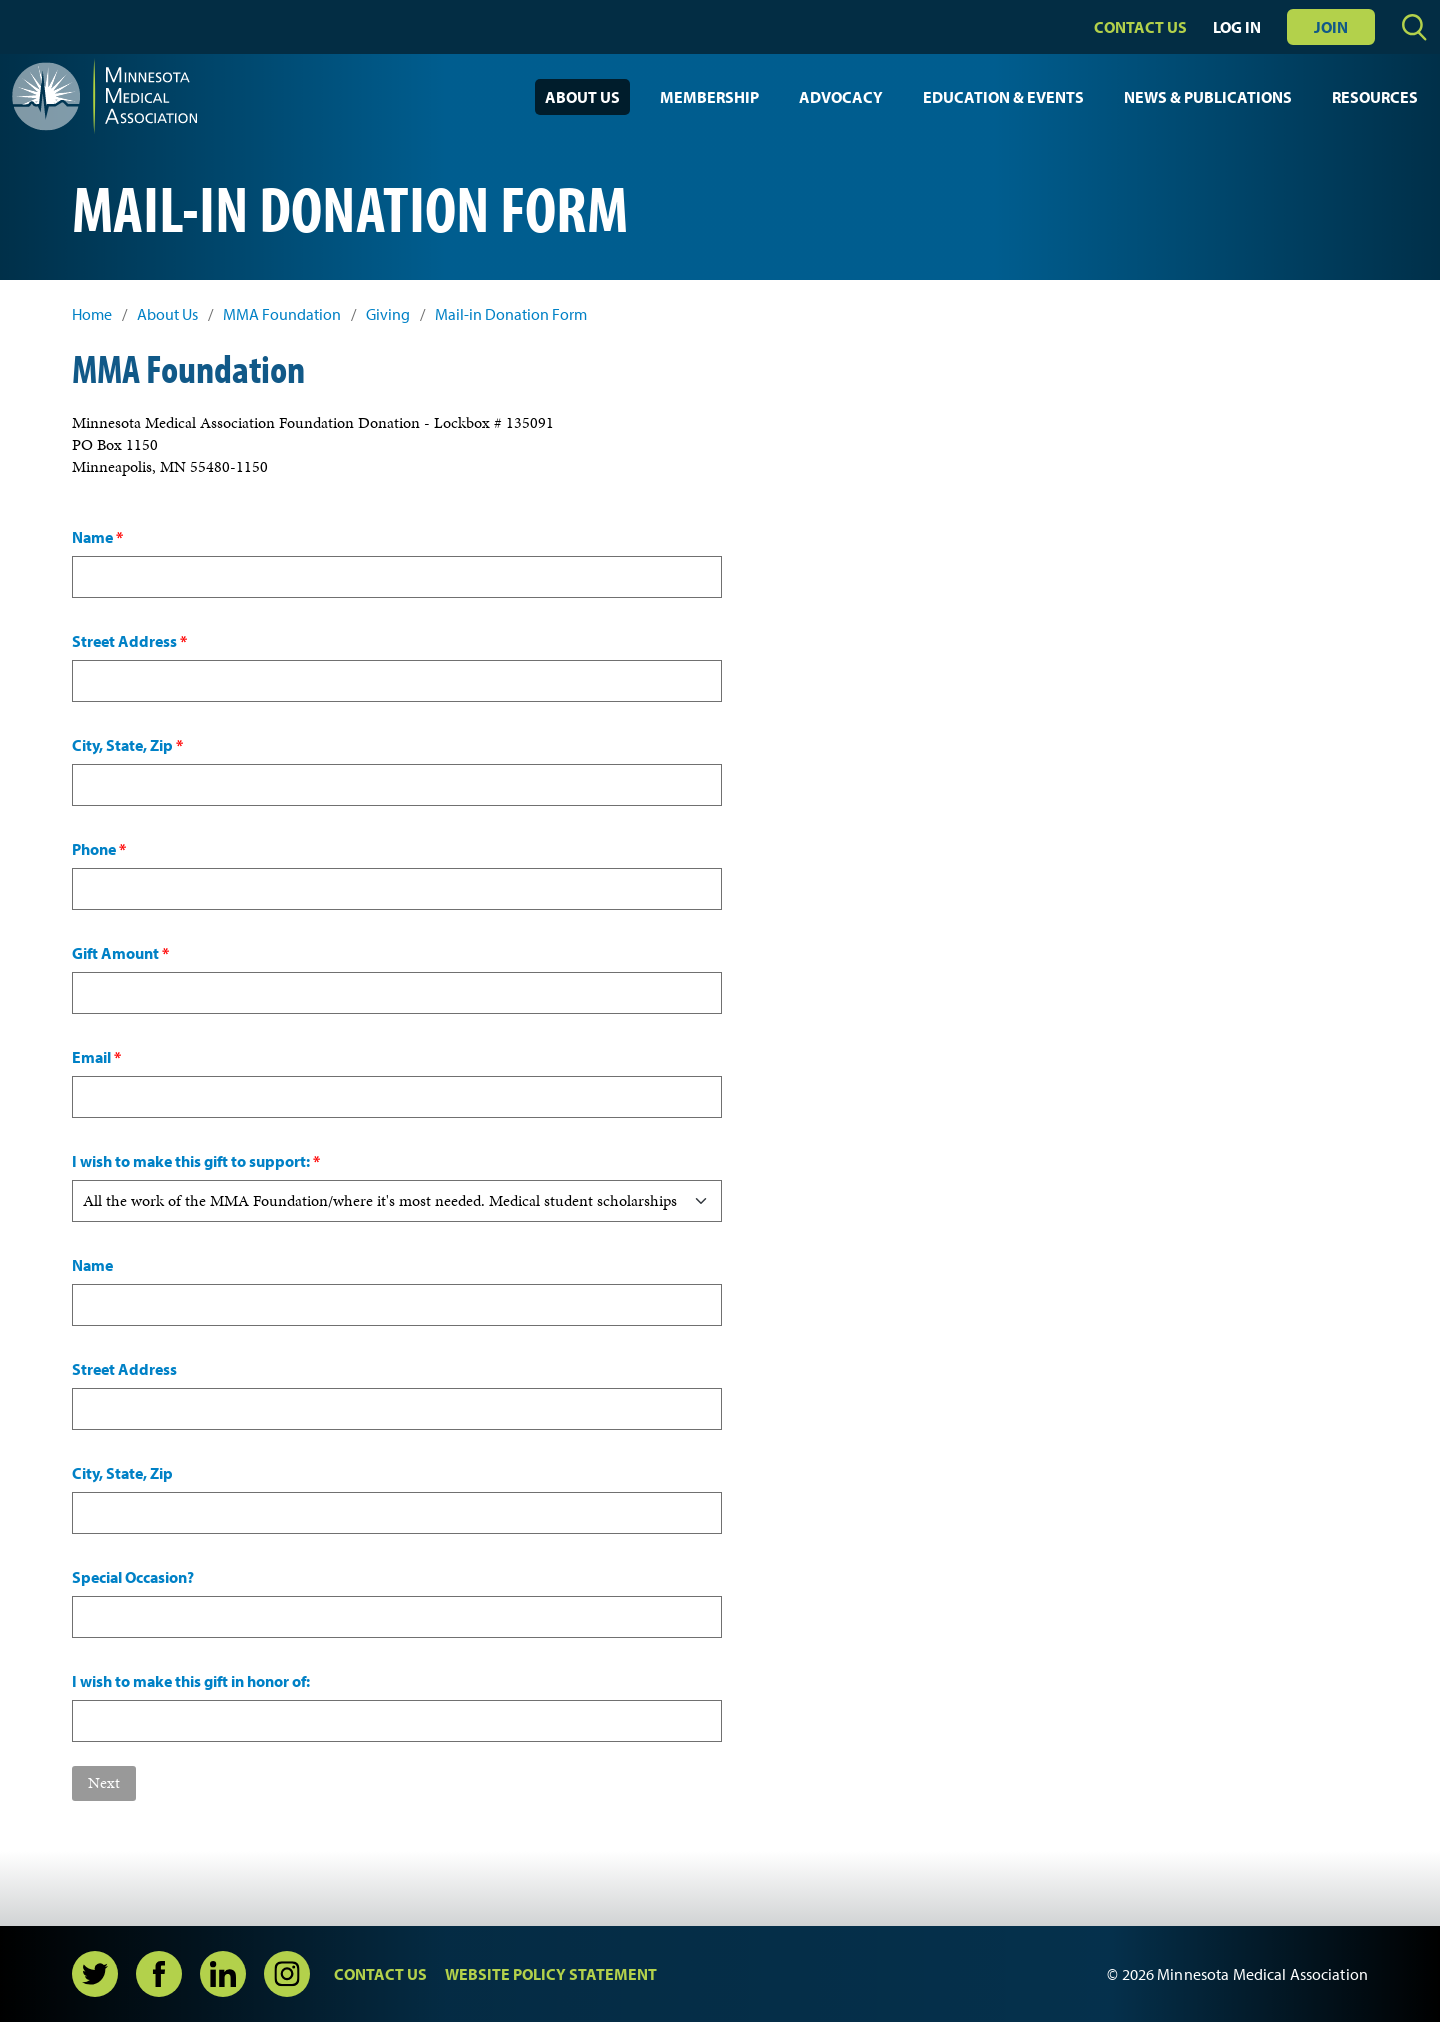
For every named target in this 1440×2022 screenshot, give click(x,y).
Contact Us (1140, 27)
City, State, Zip (127, 745)
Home (92, 314)
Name (97, 537)
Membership (709, 97)
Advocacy (841, 97)
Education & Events (1003, 97)
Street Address (129, 641)
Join (1331, 27)
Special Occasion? (133, 1577)
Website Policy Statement (551, 1974)
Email (96, 1057)
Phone (99, 849)
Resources (1375, 97)
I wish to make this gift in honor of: (191, 1681)
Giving (388, 314)
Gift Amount (120, 953)
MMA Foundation (282, 314)
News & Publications (1208, 97)
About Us (582, 97)
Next (104, 1782)
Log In (1237, 27)
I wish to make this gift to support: (196, 1161)
